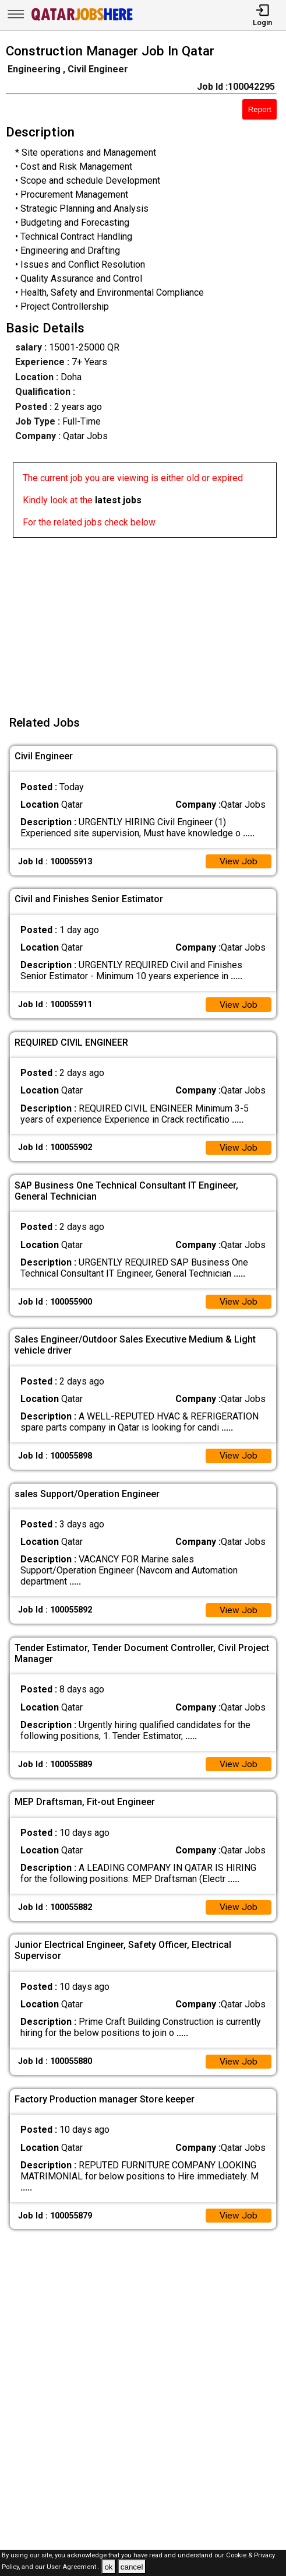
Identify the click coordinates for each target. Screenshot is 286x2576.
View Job (238, 862)
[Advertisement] (146, 619)
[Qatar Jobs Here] (82, 19)
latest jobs (118, 500)
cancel (132, 2567)
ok (108, 2567)
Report (259, 109)
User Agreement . (73, 2567)
